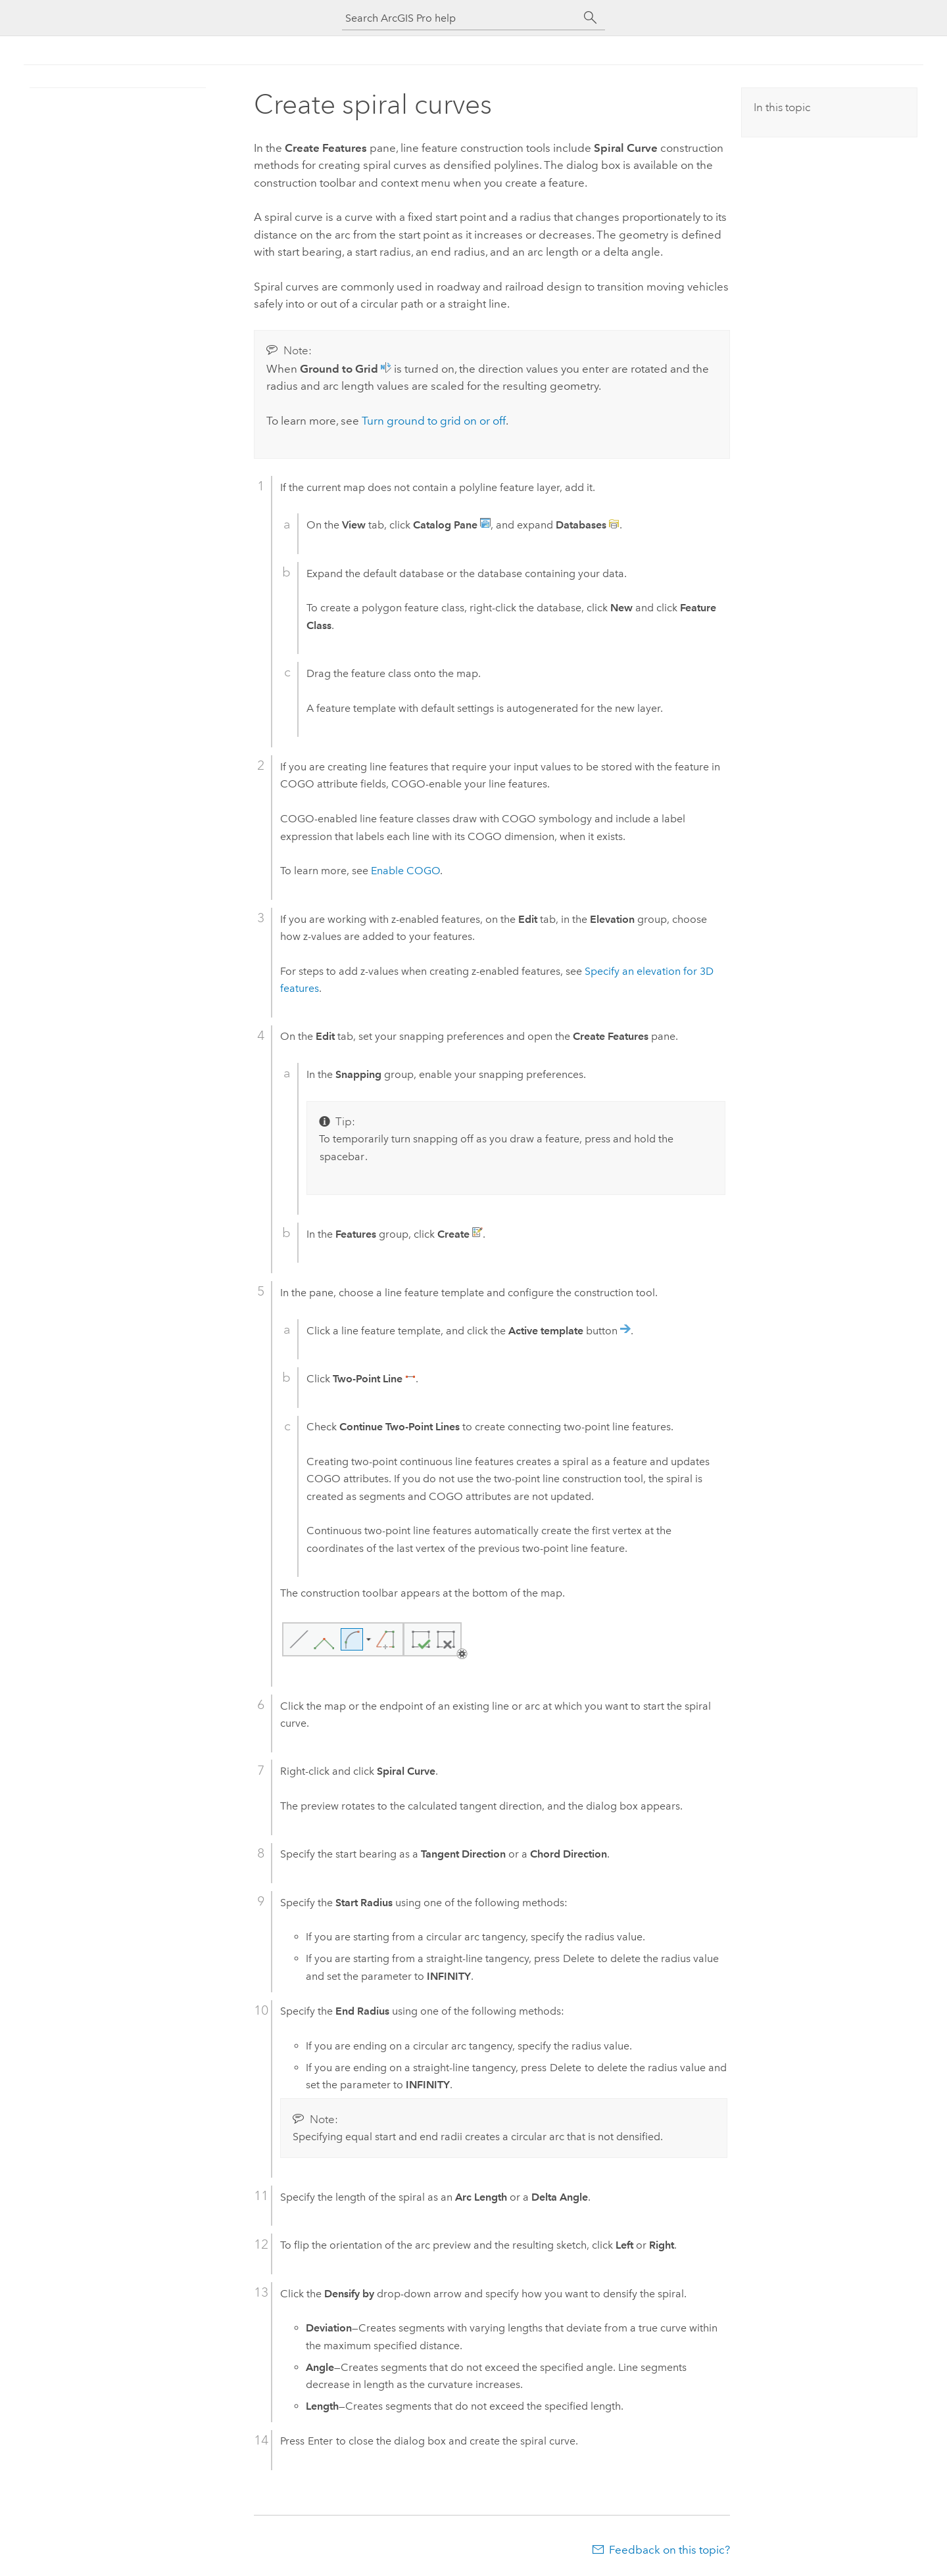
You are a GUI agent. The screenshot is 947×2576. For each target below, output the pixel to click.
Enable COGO (405, 870)
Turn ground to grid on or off (434, 420)
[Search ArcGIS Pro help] (460, 18)
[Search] (590, 17)
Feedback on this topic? (669, 2549)
